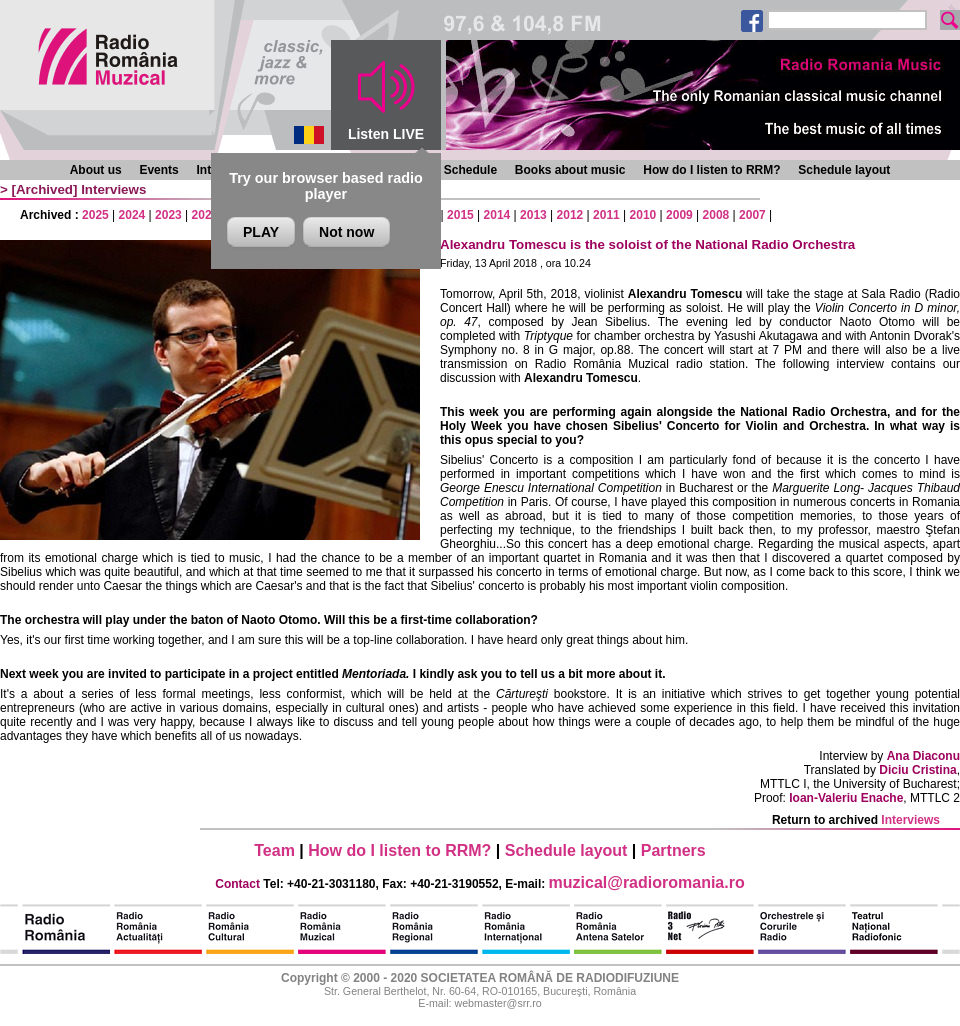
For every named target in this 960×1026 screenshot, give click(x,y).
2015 (460, 215)
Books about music (570, 170)
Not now (346, 232)
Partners (673, 850)
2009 (679, 215)
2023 (168, 215)
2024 (132, 215)
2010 (643, 215)
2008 (716, 215)
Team (274, 850)
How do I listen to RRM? (711, 170)
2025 (95, 215)
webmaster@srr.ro (497, 1003)
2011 (606, 215)
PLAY (261, 232)
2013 (533, 215)
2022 (205, 215)
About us (96, 170)
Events (158, 170)
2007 (752, 215)
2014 (497, 215)
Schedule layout (844, 170)
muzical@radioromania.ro (647, 882)
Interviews (113, 189)
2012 (570, 215)
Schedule (470, 170)
